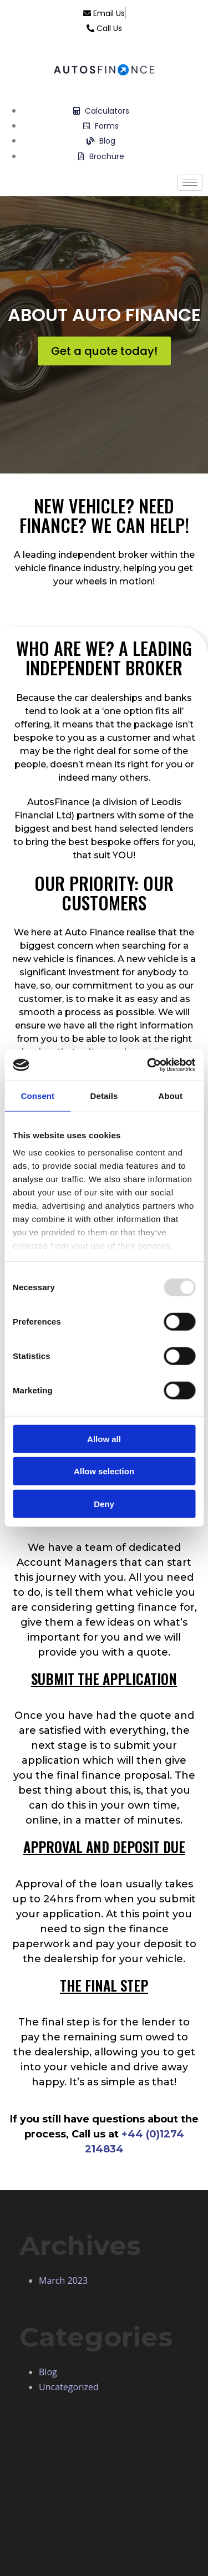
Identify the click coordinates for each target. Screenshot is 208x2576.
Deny (104, 1503)
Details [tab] (104, 1095)
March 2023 (63, 2280)
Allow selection (104, 1471)
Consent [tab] (37, 1095)
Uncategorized (69, 2387)
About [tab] (170, 1095)
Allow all (104, 1438)
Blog (48, 2372)
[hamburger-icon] (189, 183)
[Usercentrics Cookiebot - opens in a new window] (148, 1065)
